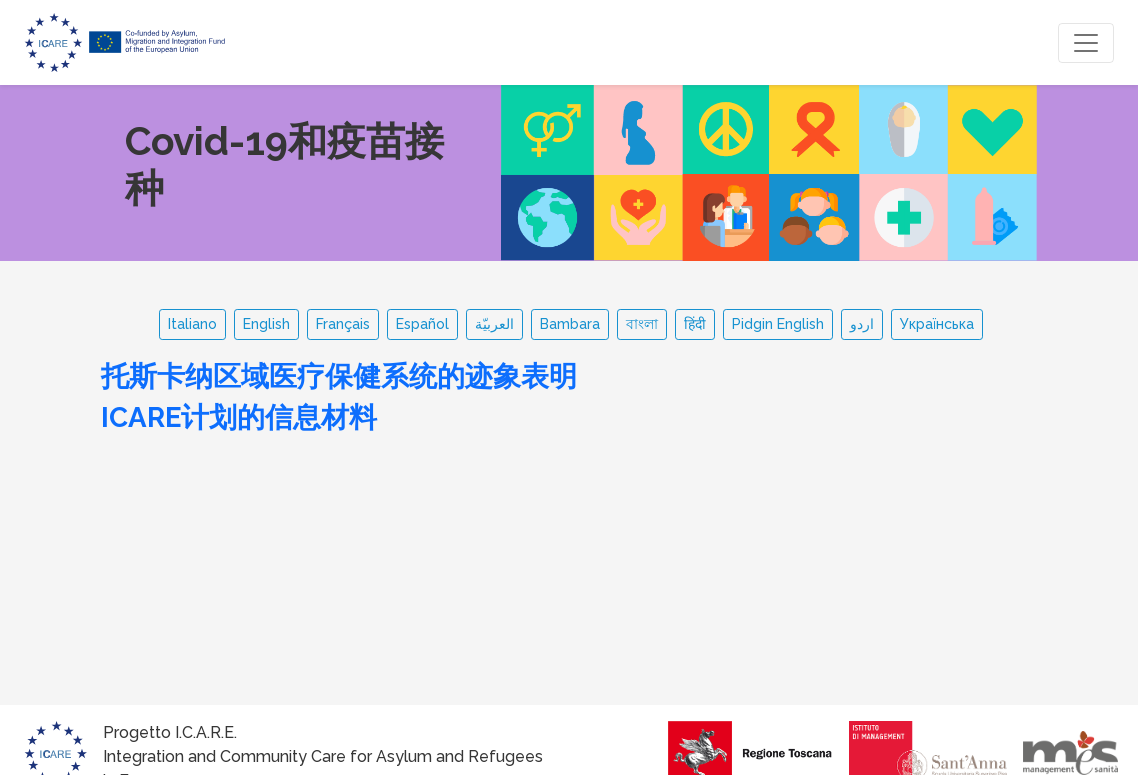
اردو (862, 324)
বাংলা (642, 324)
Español (422, 324)
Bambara (570, 324)
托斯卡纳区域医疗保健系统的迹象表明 (339, 376)
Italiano (192, 324)
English (266, 324)
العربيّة (494, 324)
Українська (937, 324)
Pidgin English (778, 324)
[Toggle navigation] (1086, 43)
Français (343, 324)
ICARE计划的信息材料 (239, 417)
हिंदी (695, 324)
